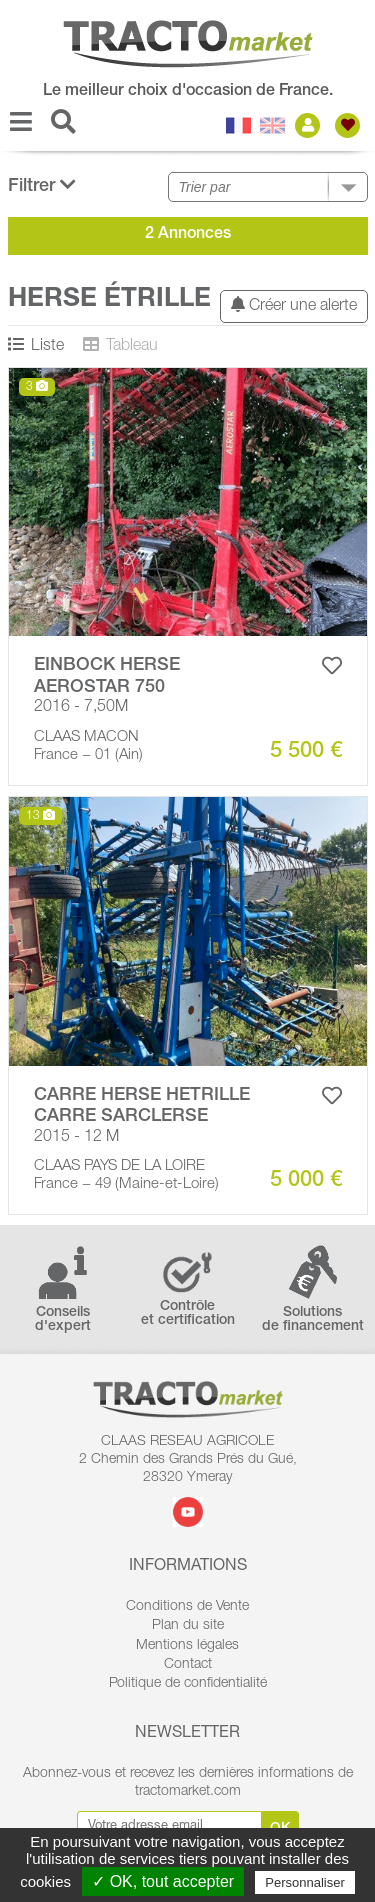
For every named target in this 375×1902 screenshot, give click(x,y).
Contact (188, 1665)
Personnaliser (305, 1882)
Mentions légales (187, 1646)
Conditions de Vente (187, 1607)
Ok (280, 1829)
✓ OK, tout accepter (163, 1881)
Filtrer (42, 185)
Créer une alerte (294, 305)
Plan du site (188, 1626)
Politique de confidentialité (188, 1684)
